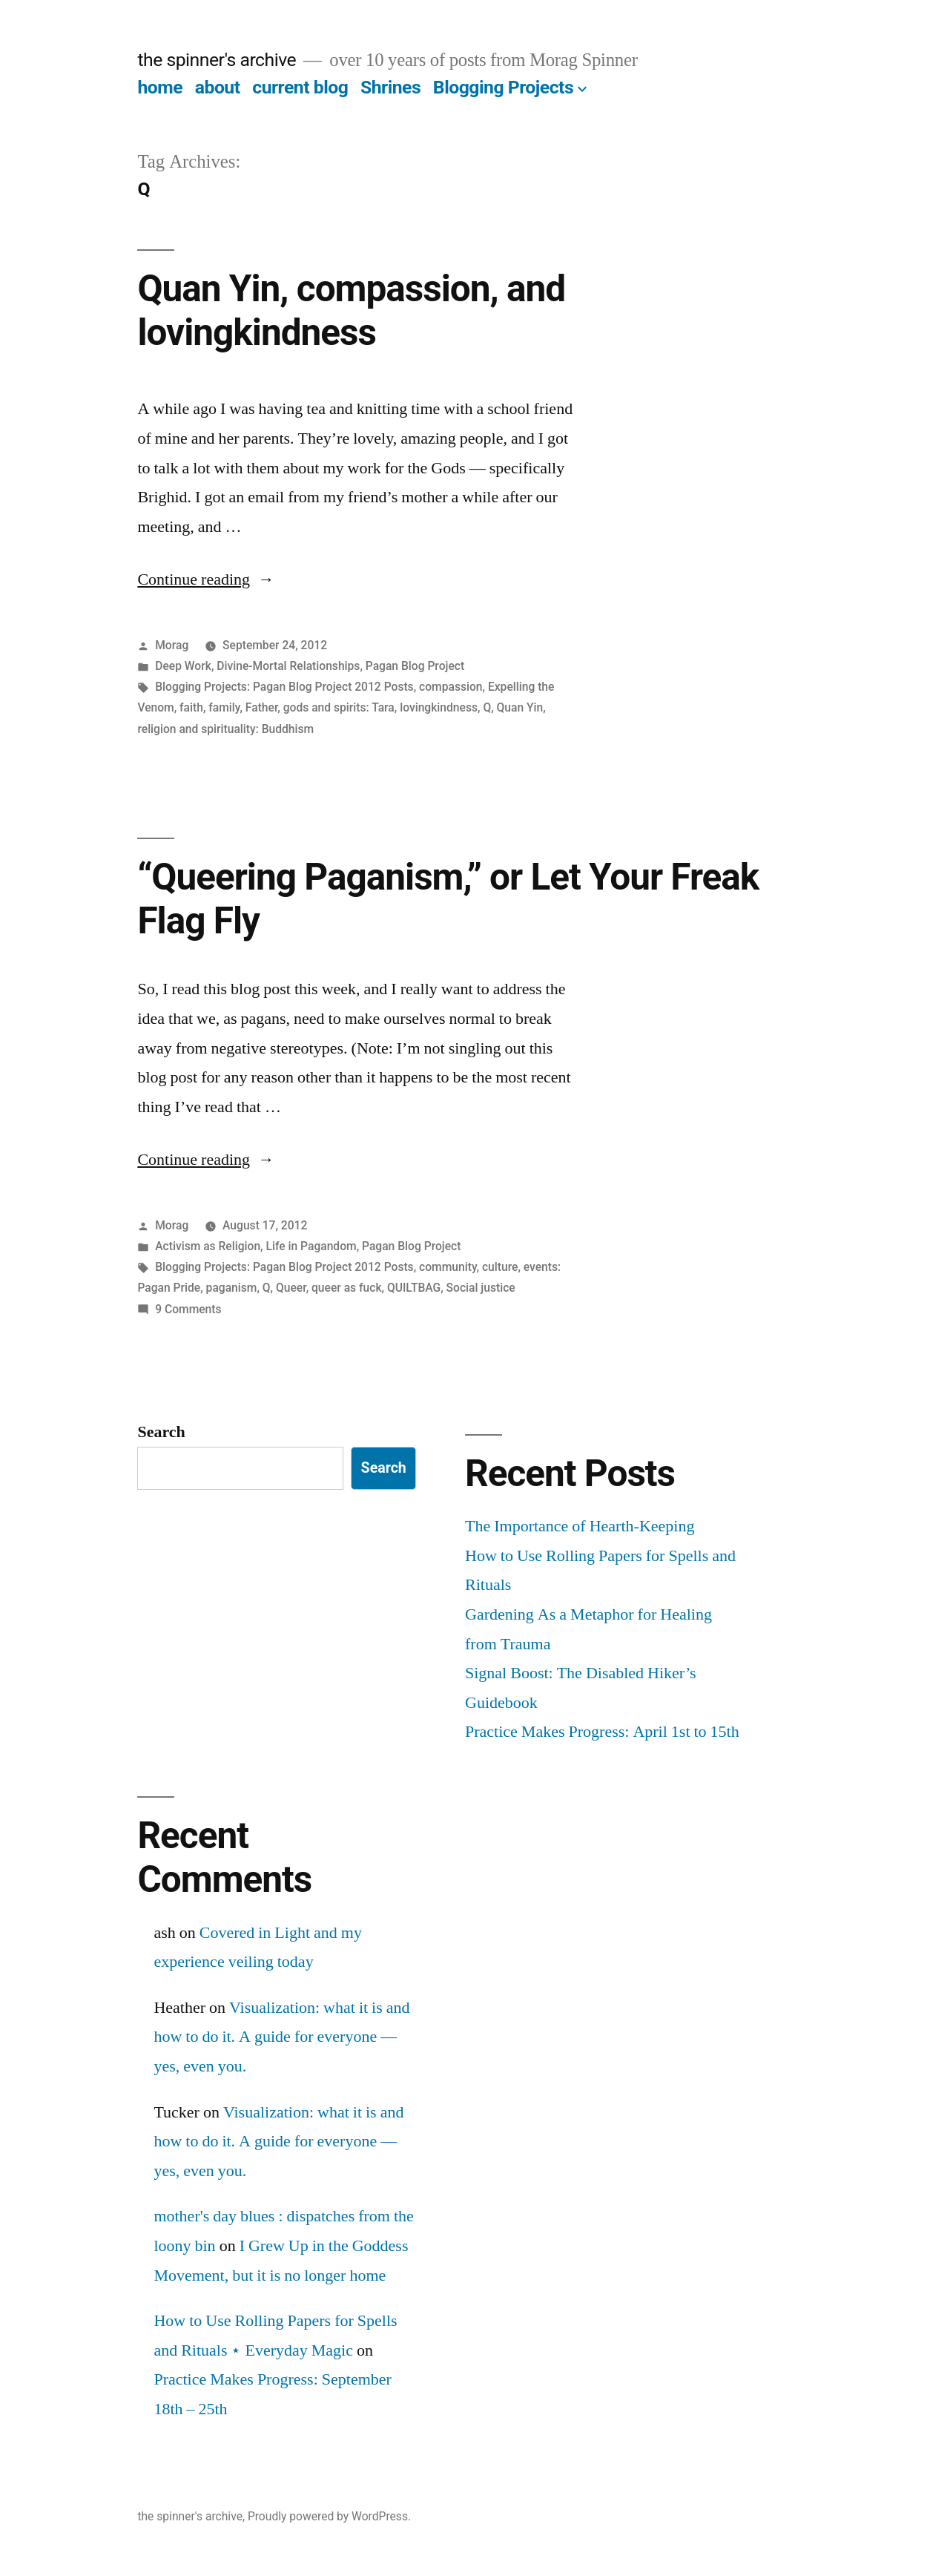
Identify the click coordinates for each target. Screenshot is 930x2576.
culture (500, 1267)
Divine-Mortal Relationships (288, 666)
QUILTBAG (414, 1288)
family (224, 707)
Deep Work (183, 666)
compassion (450, 687)
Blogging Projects (503, 87)
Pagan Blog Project (415, 666)
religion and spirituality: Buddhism (225, 729)
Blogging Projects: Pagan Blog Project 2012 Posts (284, 687)
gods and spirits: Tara (339, 707)
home (159, 87)
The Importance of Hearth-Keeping (579, 1526)
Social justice (480, 1288)
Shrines (390, 87)
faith (191, 707)
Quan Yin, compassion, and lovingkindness (351, 310)
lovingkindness (439, 707)
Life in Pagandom (311, 1246)
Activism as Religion (207, 1246)
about (217, 87)
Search (161, 1432)
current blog (300, 87)
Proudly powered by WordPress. (329, 2516)
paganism (231, 1288)
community (447, 1267)
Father (261, 707)
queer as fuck (346, 1288)
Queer (291, 1288)
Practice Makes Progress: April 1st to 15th (602, 1731)
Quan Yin (520, 707)
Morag (171, 645)
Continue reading (205, 579)
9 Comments (188, 1309)
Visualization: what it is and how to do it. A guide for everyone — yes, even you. (281, 2037)
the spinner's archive (216, 59)
